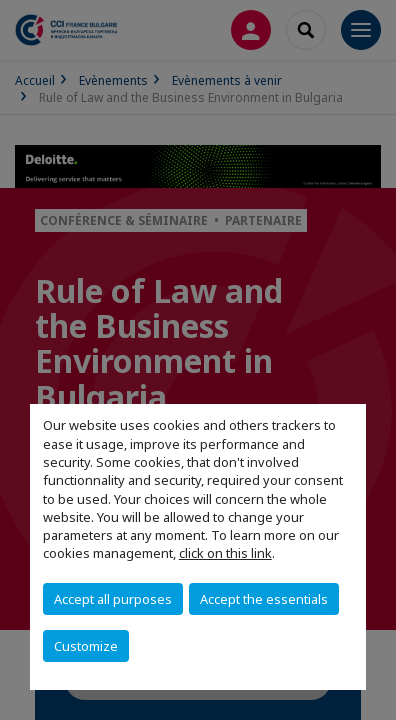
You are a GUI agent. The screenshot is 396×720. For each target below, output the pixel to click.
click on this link (225, 553)
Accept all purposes (113, 599)
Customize (86, 646)
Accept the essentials (264, 599)
